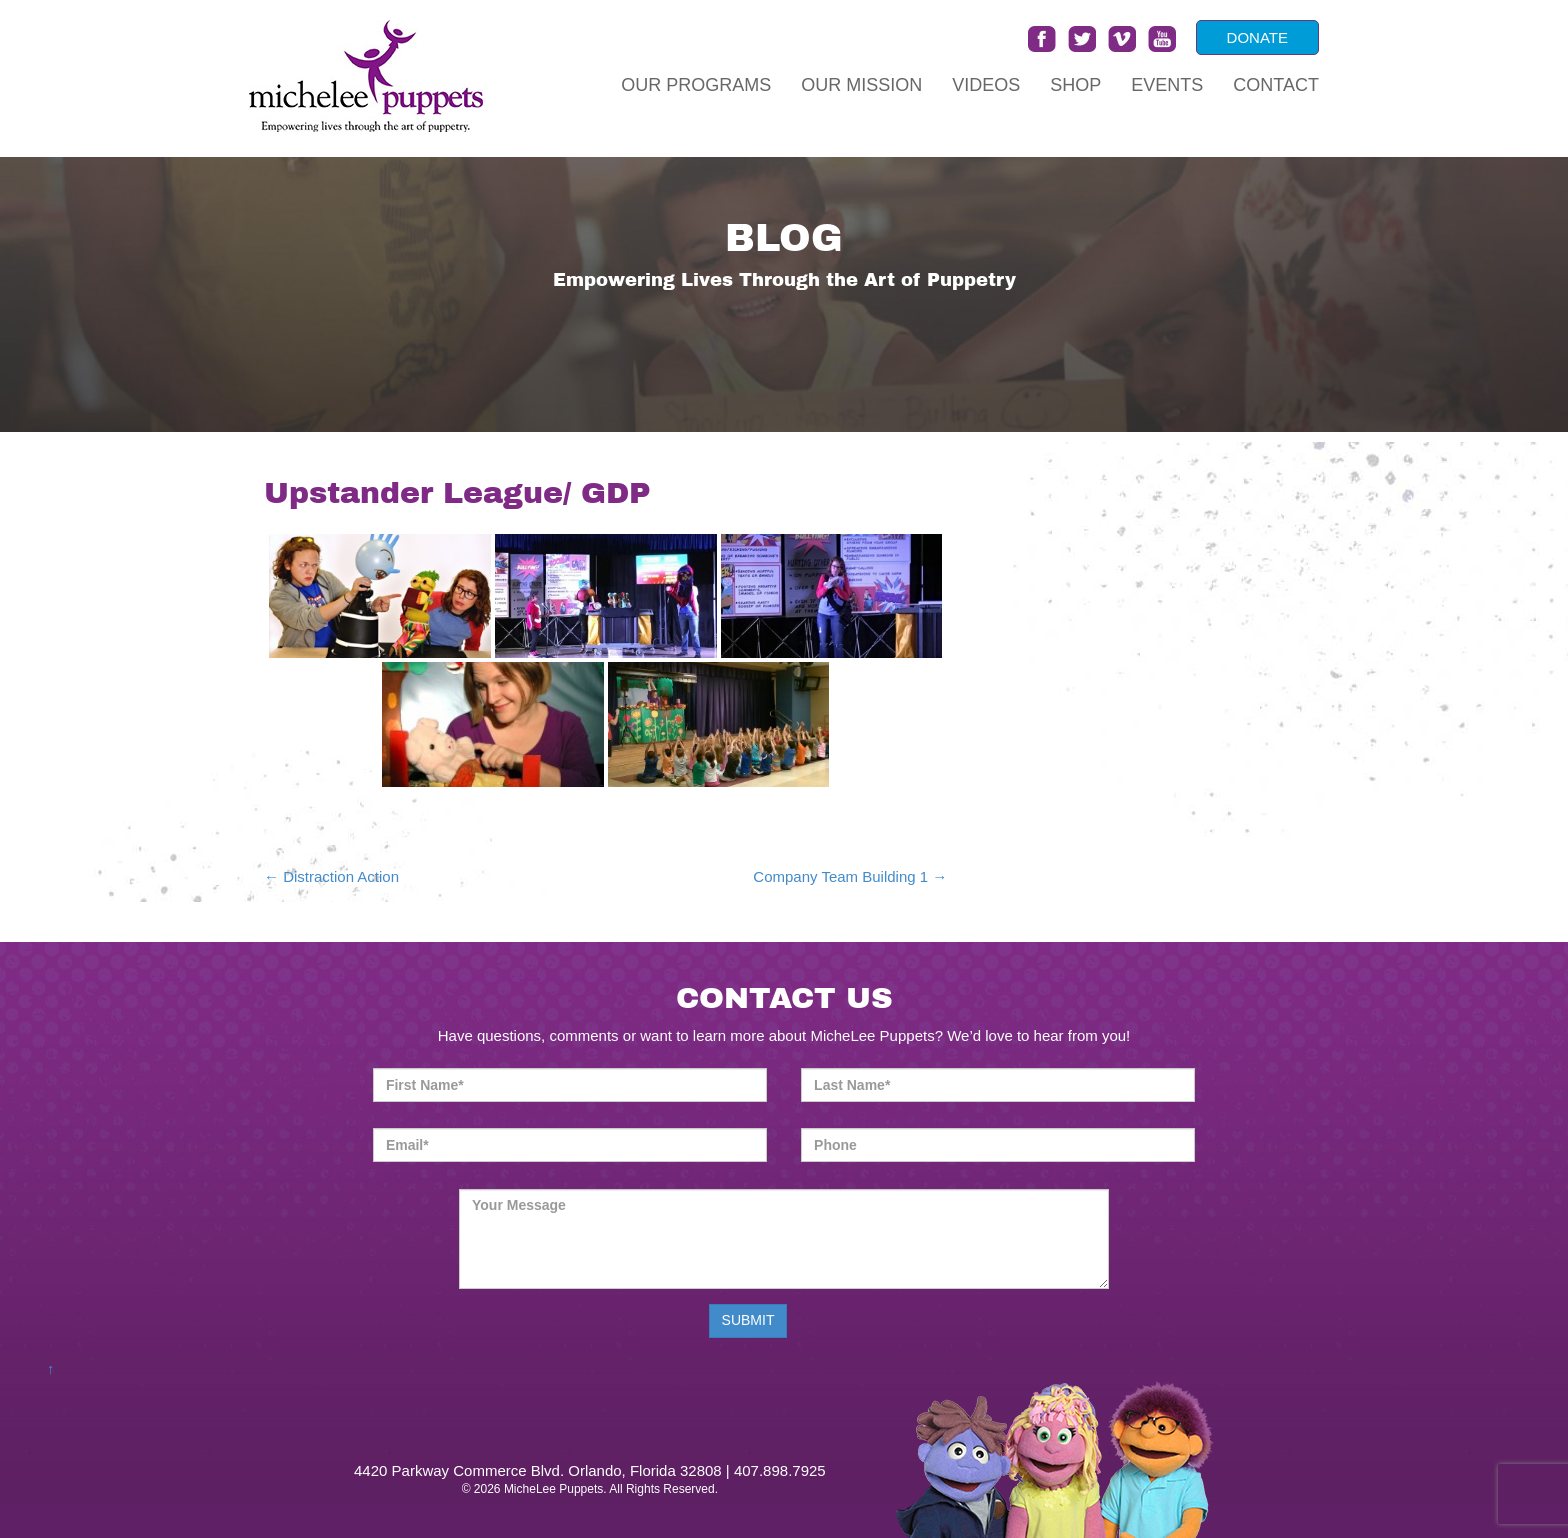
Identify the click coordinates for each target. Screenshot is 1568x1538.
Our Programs (696, 85)
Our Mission (861, 85)
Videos (986, 85)
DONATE (1257, 37)
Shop (1075, 85)
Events (1167, 85)
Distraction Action (331, 876)
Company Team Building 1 (850, 876)
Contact (1276, 85)
